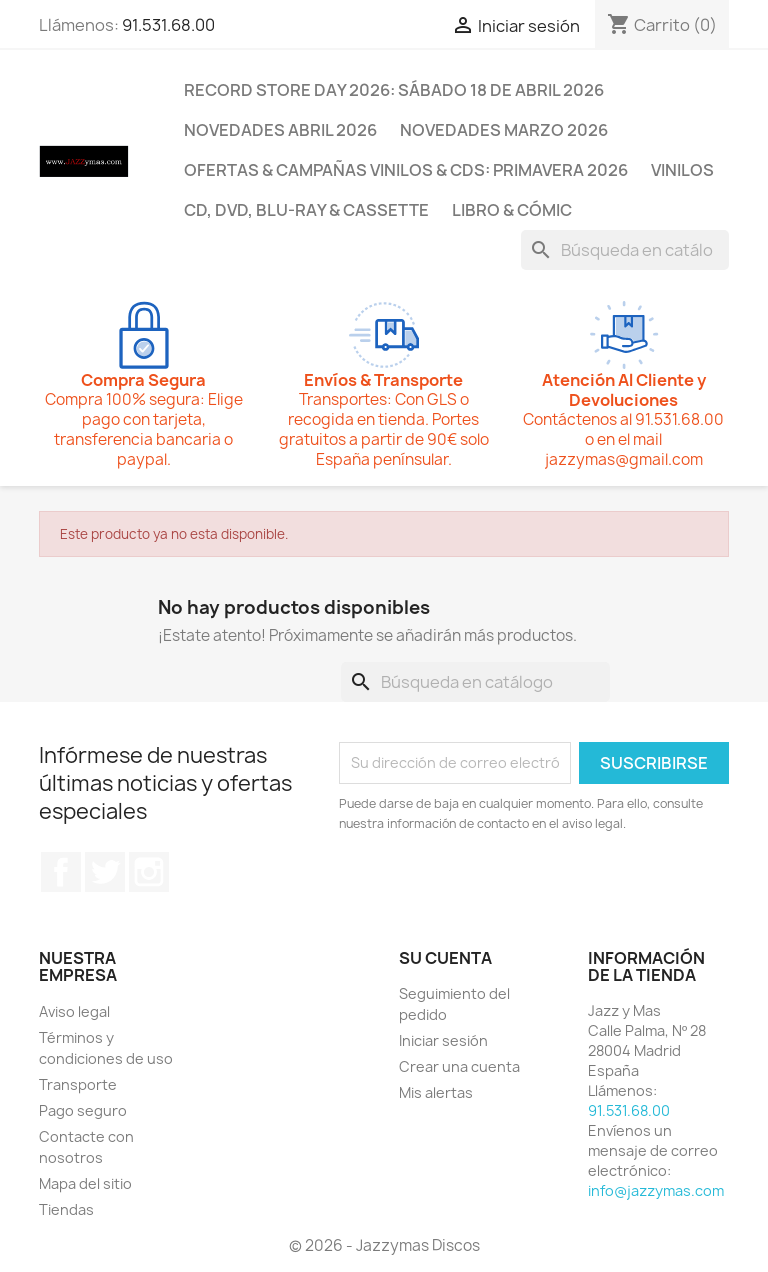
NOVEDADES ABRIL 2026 (280, 130)
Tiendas (66, 1209)
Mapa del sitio (85, 1183)
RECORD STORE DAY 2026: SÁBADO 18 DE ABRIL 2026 (394, 90)
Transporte (78, 1084)
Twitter (105, 872)
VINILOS (682, 170)
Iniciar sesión (443, 1040)
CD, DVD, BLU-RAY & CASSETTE (306, 210)
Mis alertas (436, 1092)
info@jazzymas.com (656, 1190)
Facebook (61, 872)
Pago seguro (83, 1110)
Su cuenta (445, 958)
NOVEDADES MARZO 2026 (504, 130)
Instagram (149, 872)
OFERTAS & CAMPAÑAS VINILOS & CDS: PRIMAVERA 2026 (406, 170)
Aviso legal (74, 1011)
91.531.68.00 (168, 25)
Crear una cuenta (459, 1066)
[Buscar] (625, 250)
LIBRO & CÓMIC (512, 210)
